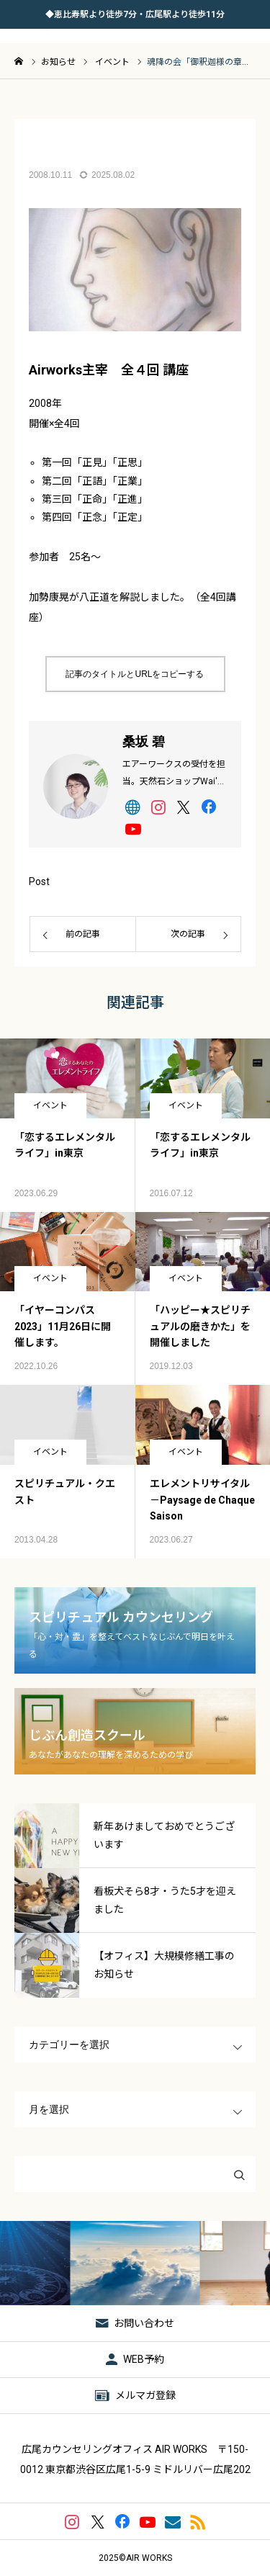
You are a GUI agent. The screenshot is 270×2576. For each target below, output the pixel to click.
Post (39, 881)
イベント (50, 1105)
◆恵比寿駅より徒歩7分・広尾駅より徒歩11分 (135, 14)
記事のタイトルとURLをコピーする (135, 674)
